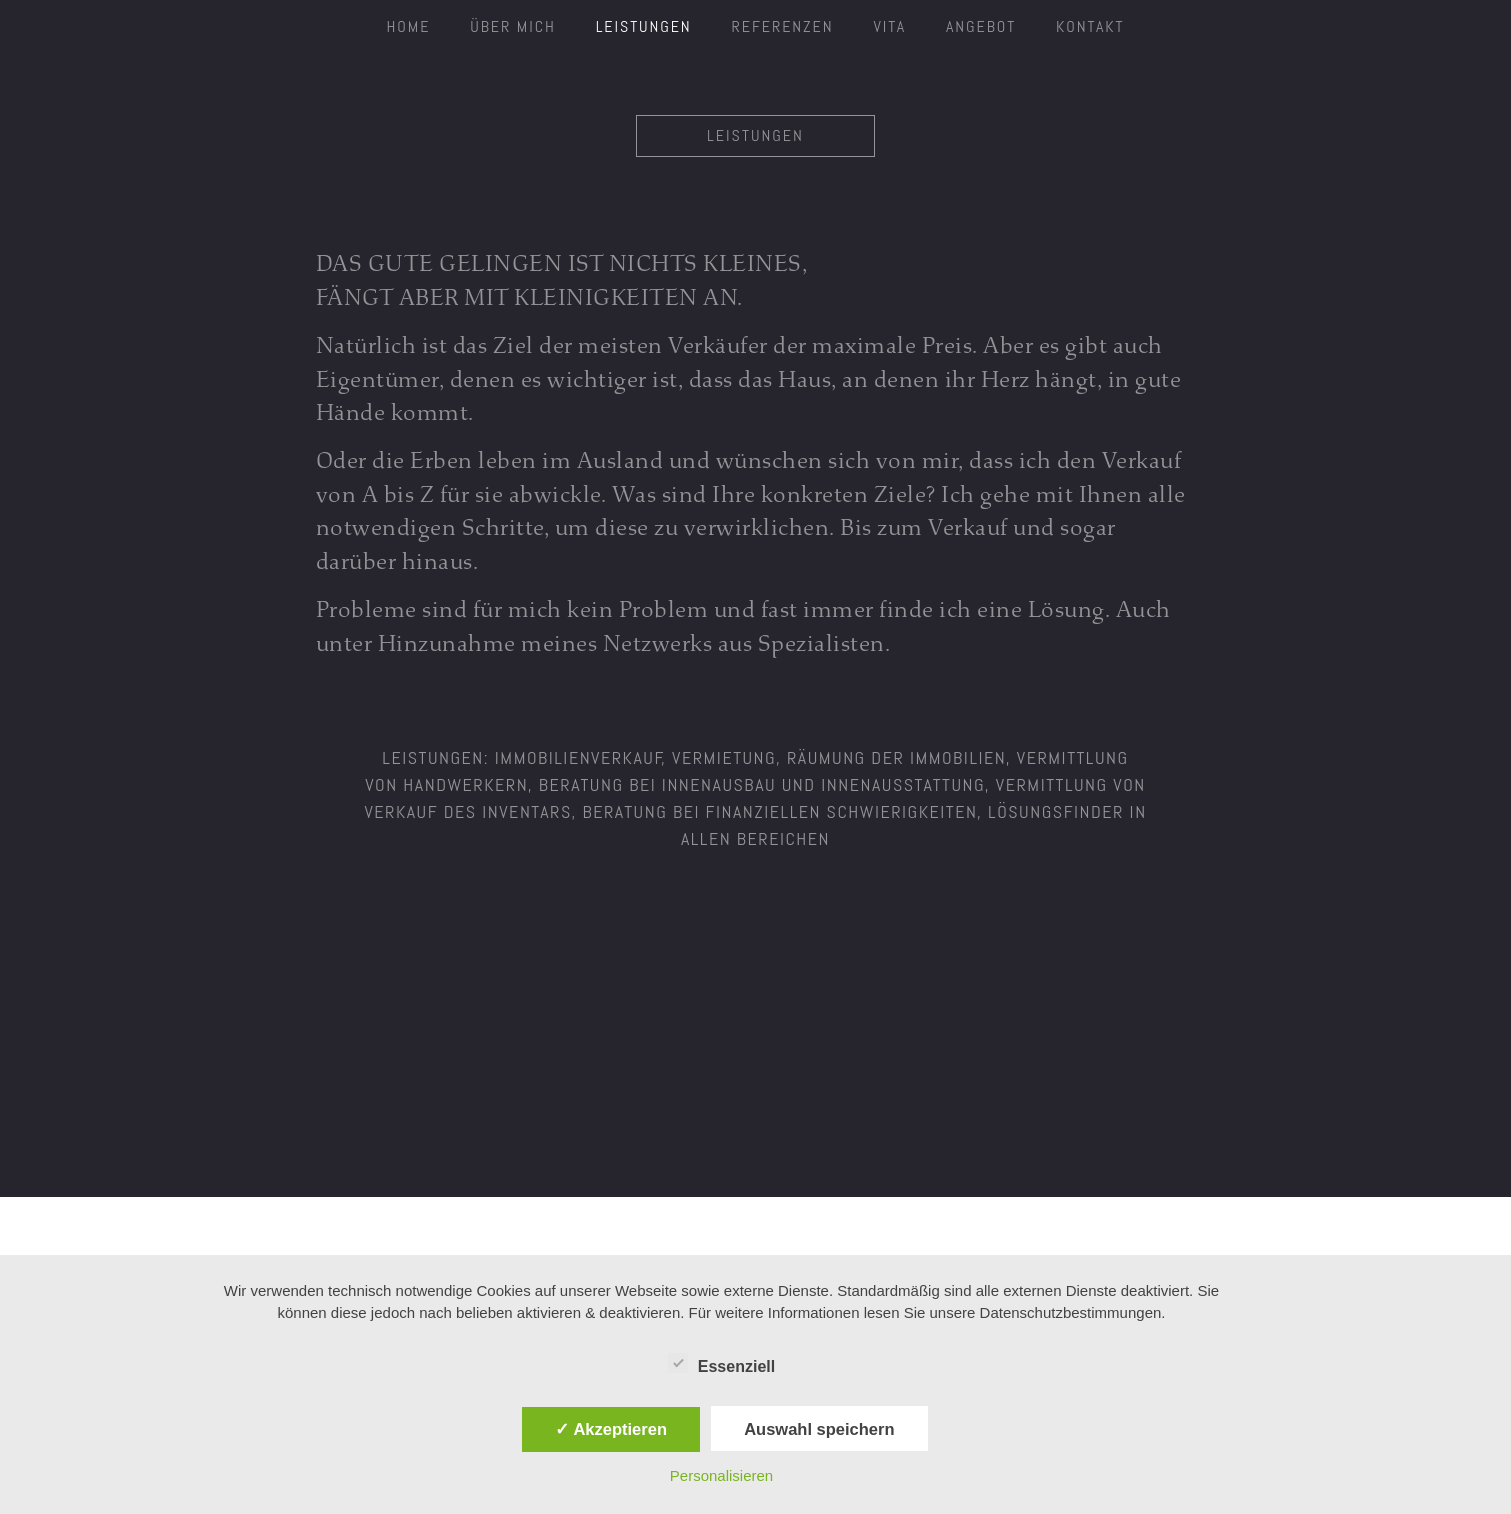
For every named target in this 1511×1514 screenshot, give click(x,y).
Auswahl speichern (819, 1429)
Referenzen (783, 26)
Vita (889, 26)
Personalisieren (721, 1475)
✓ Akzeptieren (611, 1429)
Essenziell (721, 1363)
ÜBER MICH (512, 26)
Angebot (981, 26)
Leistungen (644, 26)
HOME (409, 26)
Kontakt (1090, 26)
